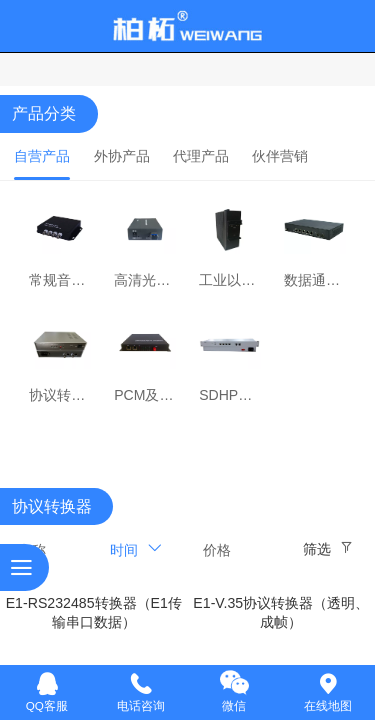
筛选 (317, 549)
